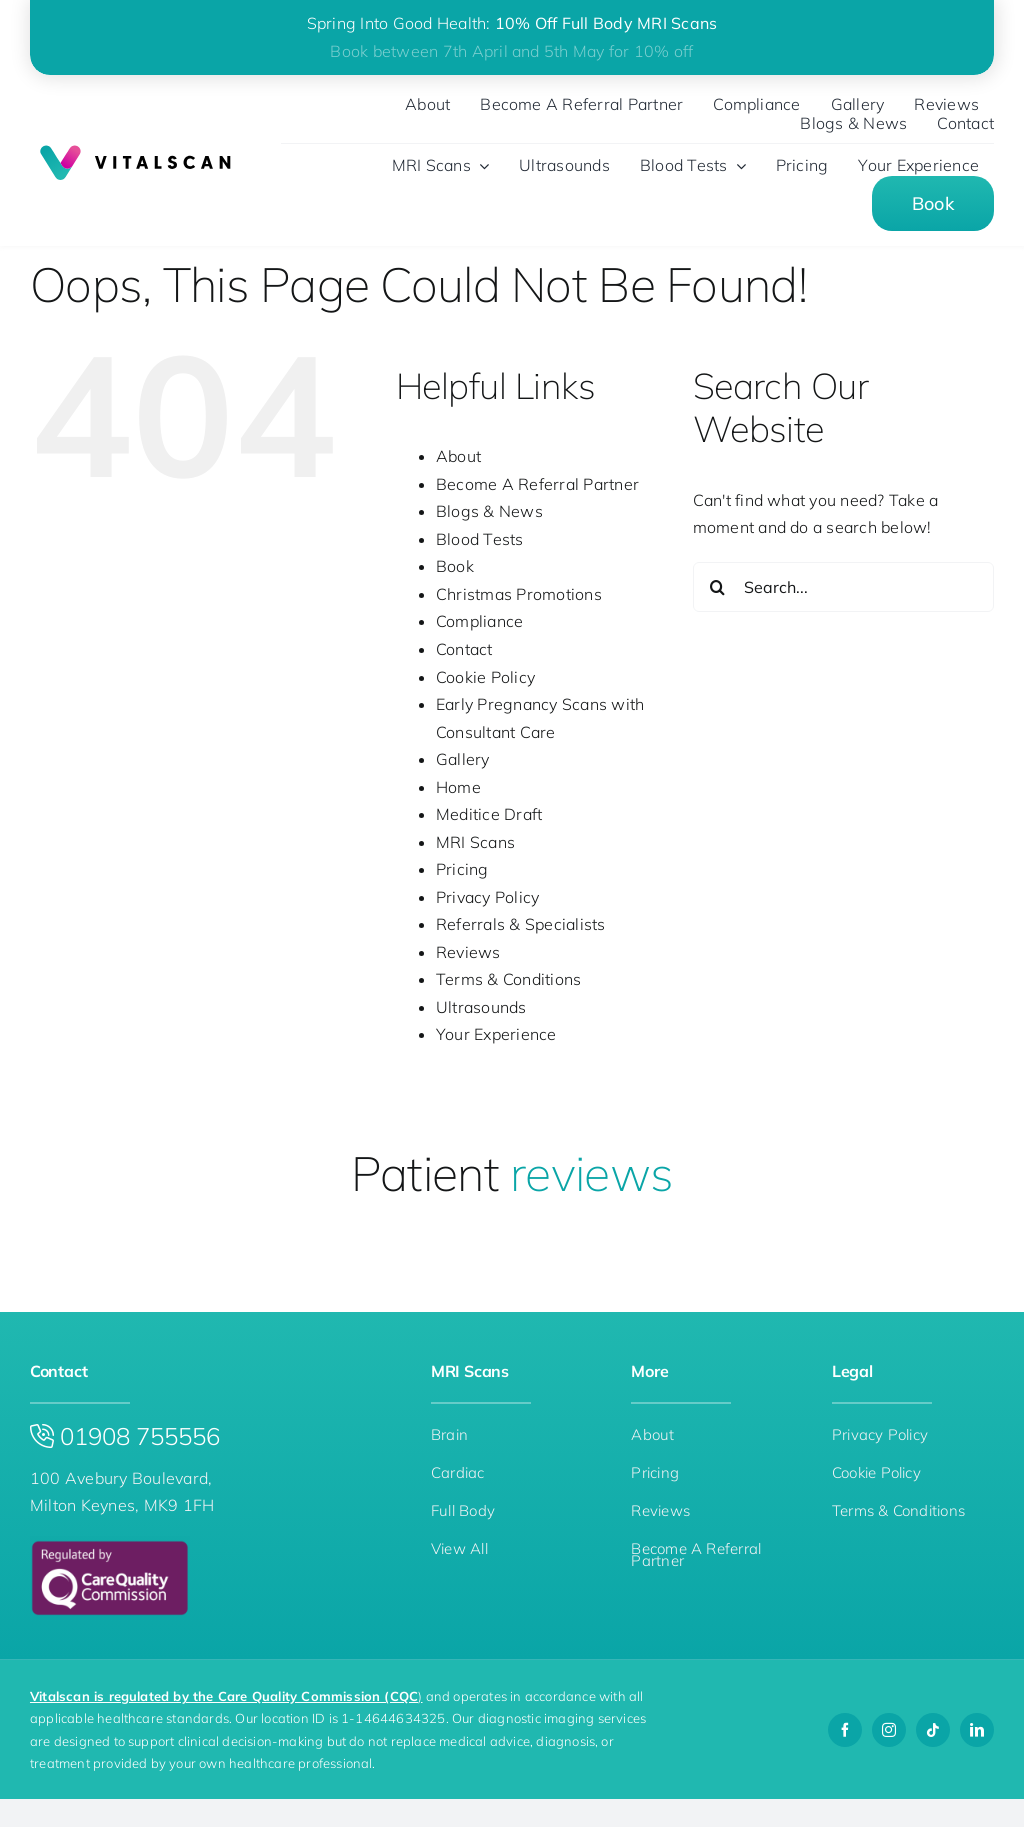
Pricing (462, 869)
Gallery (463, 759)
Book (455, 566)
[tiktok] (933, 1730)
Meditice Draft (489, 814)
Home (458, 787)
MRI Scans (475, 842)
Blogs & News (489, 511)
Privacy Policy (487, 897)
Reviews (468, 952)
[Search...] (843, 587)
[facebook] (845, 1730)
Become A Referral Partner (537, 484)
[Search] (718, 587)
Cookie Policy (485, 677)
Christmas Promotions (519, 594)
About (458, 456)
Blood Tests (480, 539)
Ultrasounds (481, 1007)
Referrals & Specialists (521, 924)
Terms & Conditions (508, 979)
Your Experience (496, 1034)
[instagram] (889, 1730)
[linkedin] (977, 1730)
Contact (464, 649)
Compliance (479, 621)
